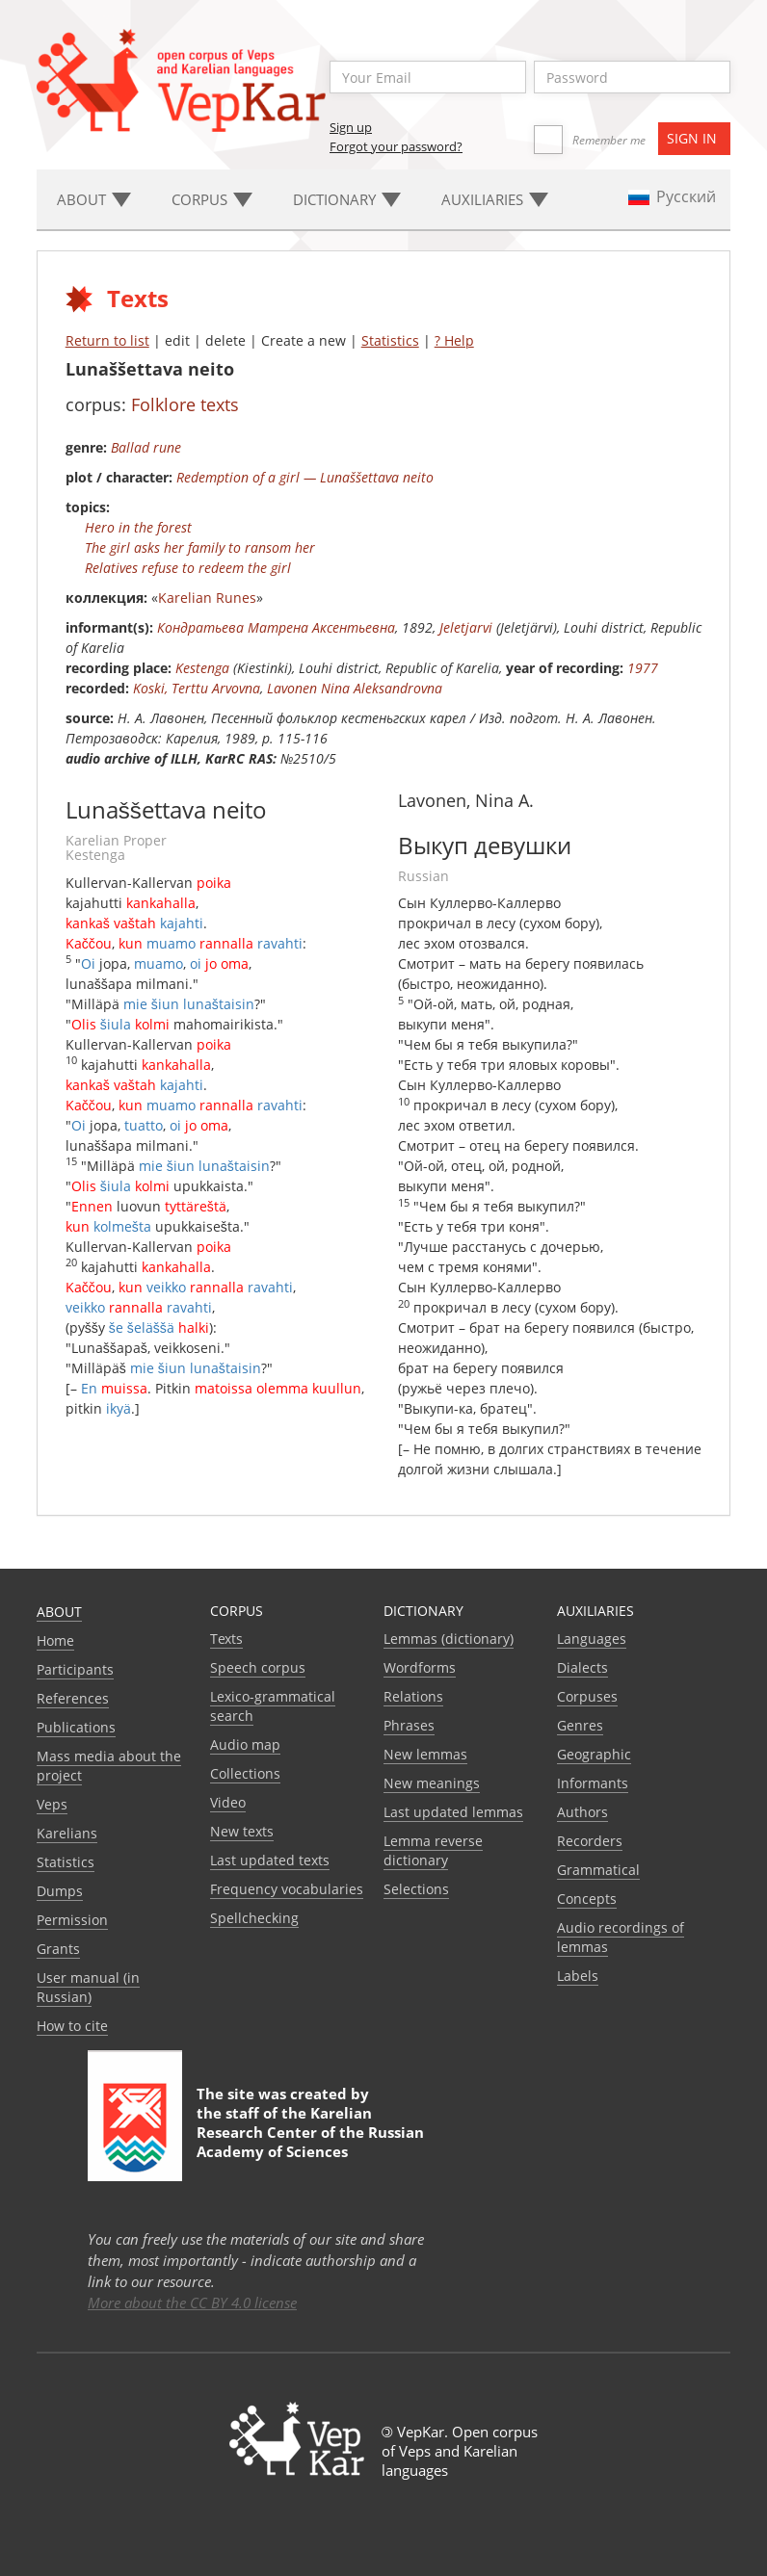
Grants (58, 1948)
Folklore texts (185, 404)
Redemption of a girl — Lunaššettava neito (305, 477)
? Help (454, 340)
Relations (413, 1696)
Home (55, 1640)
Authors (582, 1812)
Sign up (351, 127)
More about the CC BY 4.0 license (192, 2302)
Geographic (594, 1754)
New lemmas (425, 1754)
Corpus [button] (212, 199)
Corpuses (587, 1696)
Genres (580, 1725)
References (73, 1698)
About (59, 1611)
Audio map (245, 1744)
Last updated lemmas (453, 1812)
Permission (72, 1920)
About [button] (94, 199)
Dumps (60, 1891)
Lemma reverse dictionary (433, 1850)
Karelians (67, 1833)
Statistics (390, 340)
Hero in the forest (138, 527)
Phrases (409, 1725)
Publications (76, 1727)
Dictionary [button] (347, 199)
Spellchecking (254, 1918)
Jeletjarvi (465, 627)
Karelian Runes (207, 597)
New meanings (432, 1783)
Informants (592, 1783)
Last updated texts (270, 1860)
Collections (245, 1773)
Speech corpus (257, 1667)
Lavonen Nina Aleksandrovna (354, 688)
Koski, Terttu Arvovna (196, 688)
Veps (52, 1804)
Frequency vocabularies (286, 1889)
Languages (591, 1638)
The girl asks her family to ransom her (200, 547)
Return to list (107, 340)
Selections (416, 1889)
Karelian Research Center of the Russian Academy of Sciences (310, 2132)
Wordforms (420, 1667)
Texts (226, 1638)
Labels (577, 1975)
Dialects (582, 1667)
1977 (642, 668)
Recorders (589, 1841)
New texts (242, 1831)
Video (228, 1802)
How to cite (72, 2026)
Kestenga (202, 668)
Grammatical (598, 1869)
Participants (75, 1669)
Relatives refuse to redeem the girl (188, 568)
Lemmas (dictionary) (449, 1638)
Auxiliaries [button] (494, 199)
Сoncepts (587, 1898)
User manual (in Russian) (88, 1987)
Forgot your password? (396, 146)
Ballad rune (146, 447)
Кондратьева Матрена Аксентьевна (276, 627)
